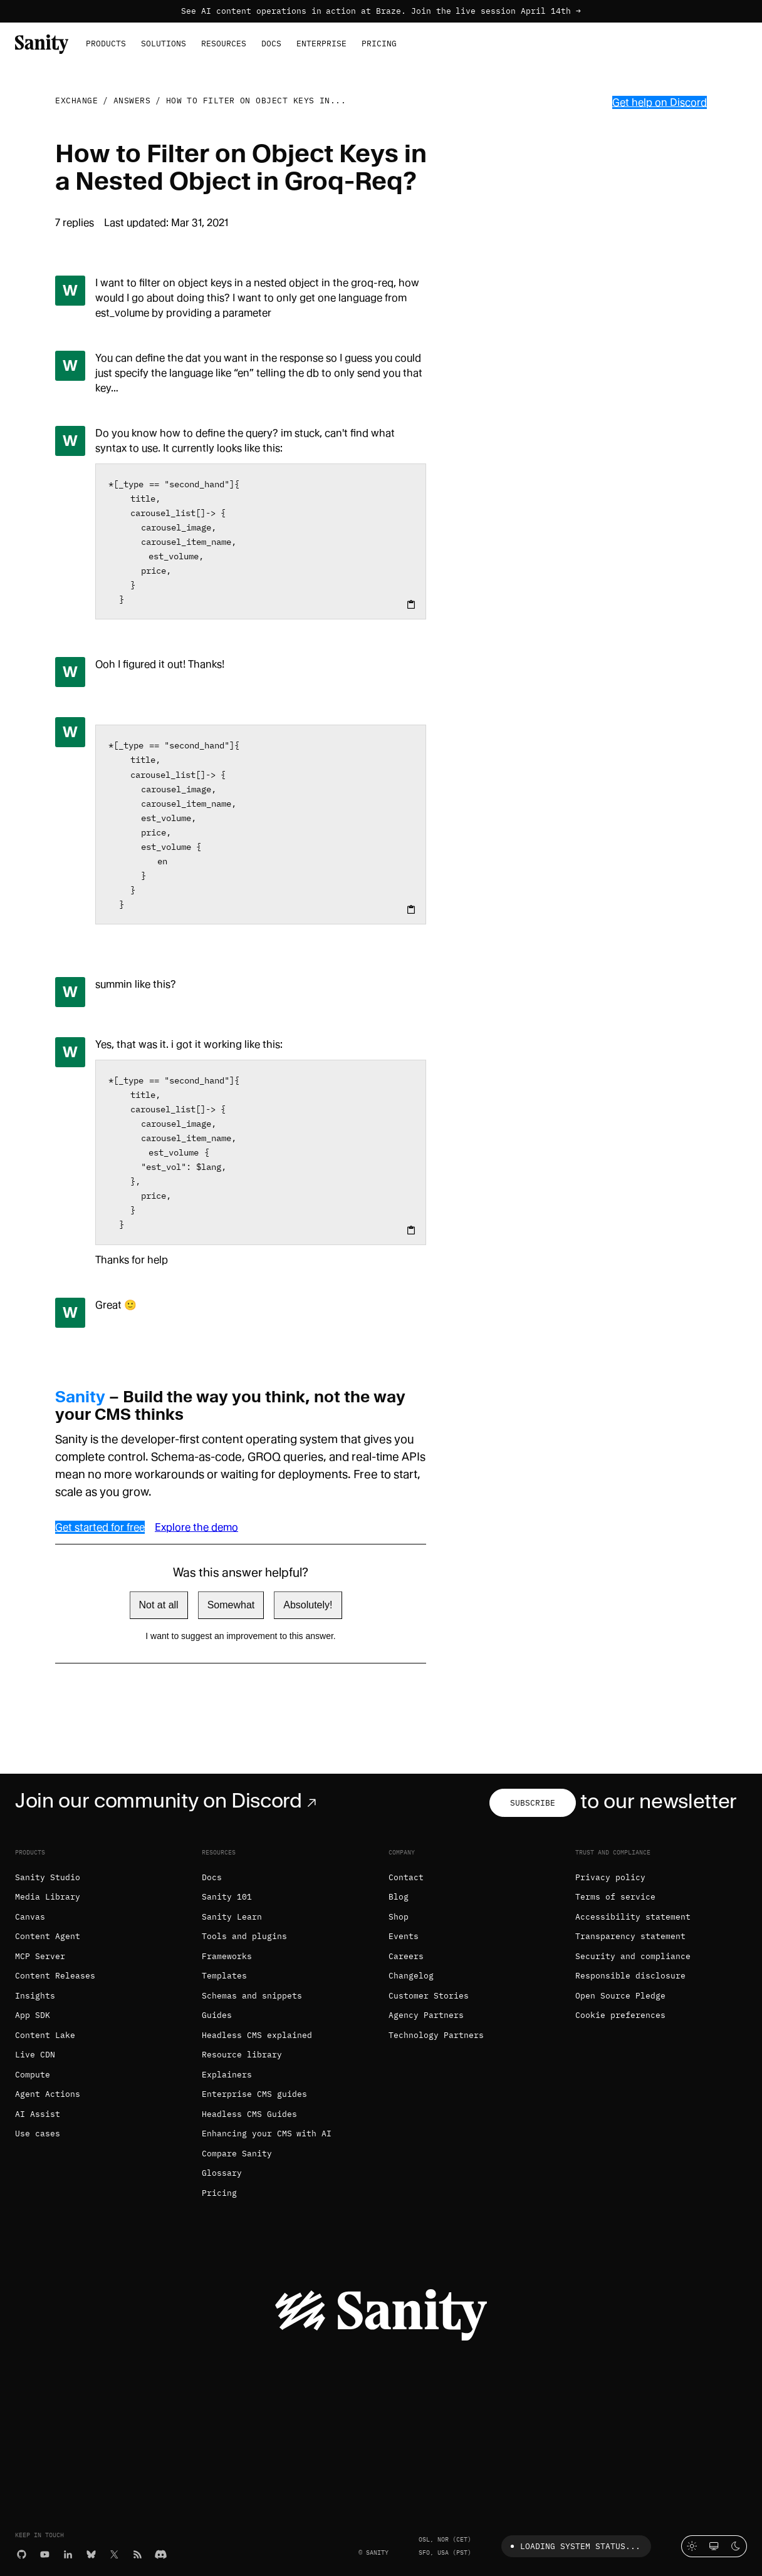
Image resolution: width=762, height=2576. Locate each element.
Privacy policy (610, 1877)
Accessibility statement (633, 1916)
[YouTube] (44, 2553)
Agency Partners (426, 2015)
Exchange (76, 100)
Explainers (227, 2074)
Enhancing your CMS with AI (266, 2133)
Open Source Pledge (620, 1995)
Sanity (80, 1396)
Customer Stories (429, 1995)
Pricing (379, 43)
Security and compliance (633, 1956)
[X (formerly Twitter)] (114, 2553)
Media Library (47, 1896)
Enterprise (321, 43)
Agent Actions (47, 2094)
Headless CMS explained (257, 2035)
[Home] (41, 43)
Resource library (242, 2054)
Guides (217, 2015)
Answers (132, 100)
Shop (399, 1916)
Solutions (163, 43)
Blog (399, 1896)
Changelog (411, 1975)
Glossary (222, 2173)
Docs (271, 43)
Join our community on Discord (168, 1801)
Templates (224, 1975)
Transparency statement (630, 1936)
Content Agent (47, 1936)
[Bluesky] (91, 2553)
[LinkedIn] (68, 2553)
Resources (223, 43)
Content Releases (55, 1975)
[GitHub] (21, 2553)
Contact (406, 1877)
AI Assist (37, 2114)
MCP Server (40, 1956)
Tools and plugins (244, 1936)
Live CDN (35, 2054)
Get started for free (100, 1527)
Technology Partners (436, 2035)
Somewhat (231, 1605)
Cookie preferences (620, 2015)
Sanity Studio (47, 1877)
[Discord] (160, 2553)
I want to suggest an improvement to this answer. (240, 1636)
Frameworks (227, 1956)
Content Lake (45, 2035)
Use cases (37, 2133)
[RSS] (137, 2553)
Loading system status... (573, 2546)
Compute (32, 2074)
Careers (406, 1956)
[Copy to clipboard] (411, 604)
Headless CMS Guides (249, 2114)
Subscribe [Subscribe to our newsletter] (532, 1803)
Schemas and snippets (252, 1995)
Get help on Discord (659, 102)
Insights (35, 1995)
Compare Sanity (237, 2153)
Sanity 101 (227, 1896)
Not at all (159, 1605)
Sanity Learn (232, 1916)
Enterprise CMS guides (254, 2094)
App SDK (32, 2015)
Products (106, 43)
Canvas (30, 1916)
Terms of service (615, 1896)
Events (404, 1936)
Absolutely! (307, 1605)
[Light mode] (692, 2546)
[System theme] (714, 2546)
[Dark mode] (736, 2546)
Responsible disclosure (630, 1975)
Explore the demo (196, 1527)
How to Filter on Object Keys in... (256, 100)
